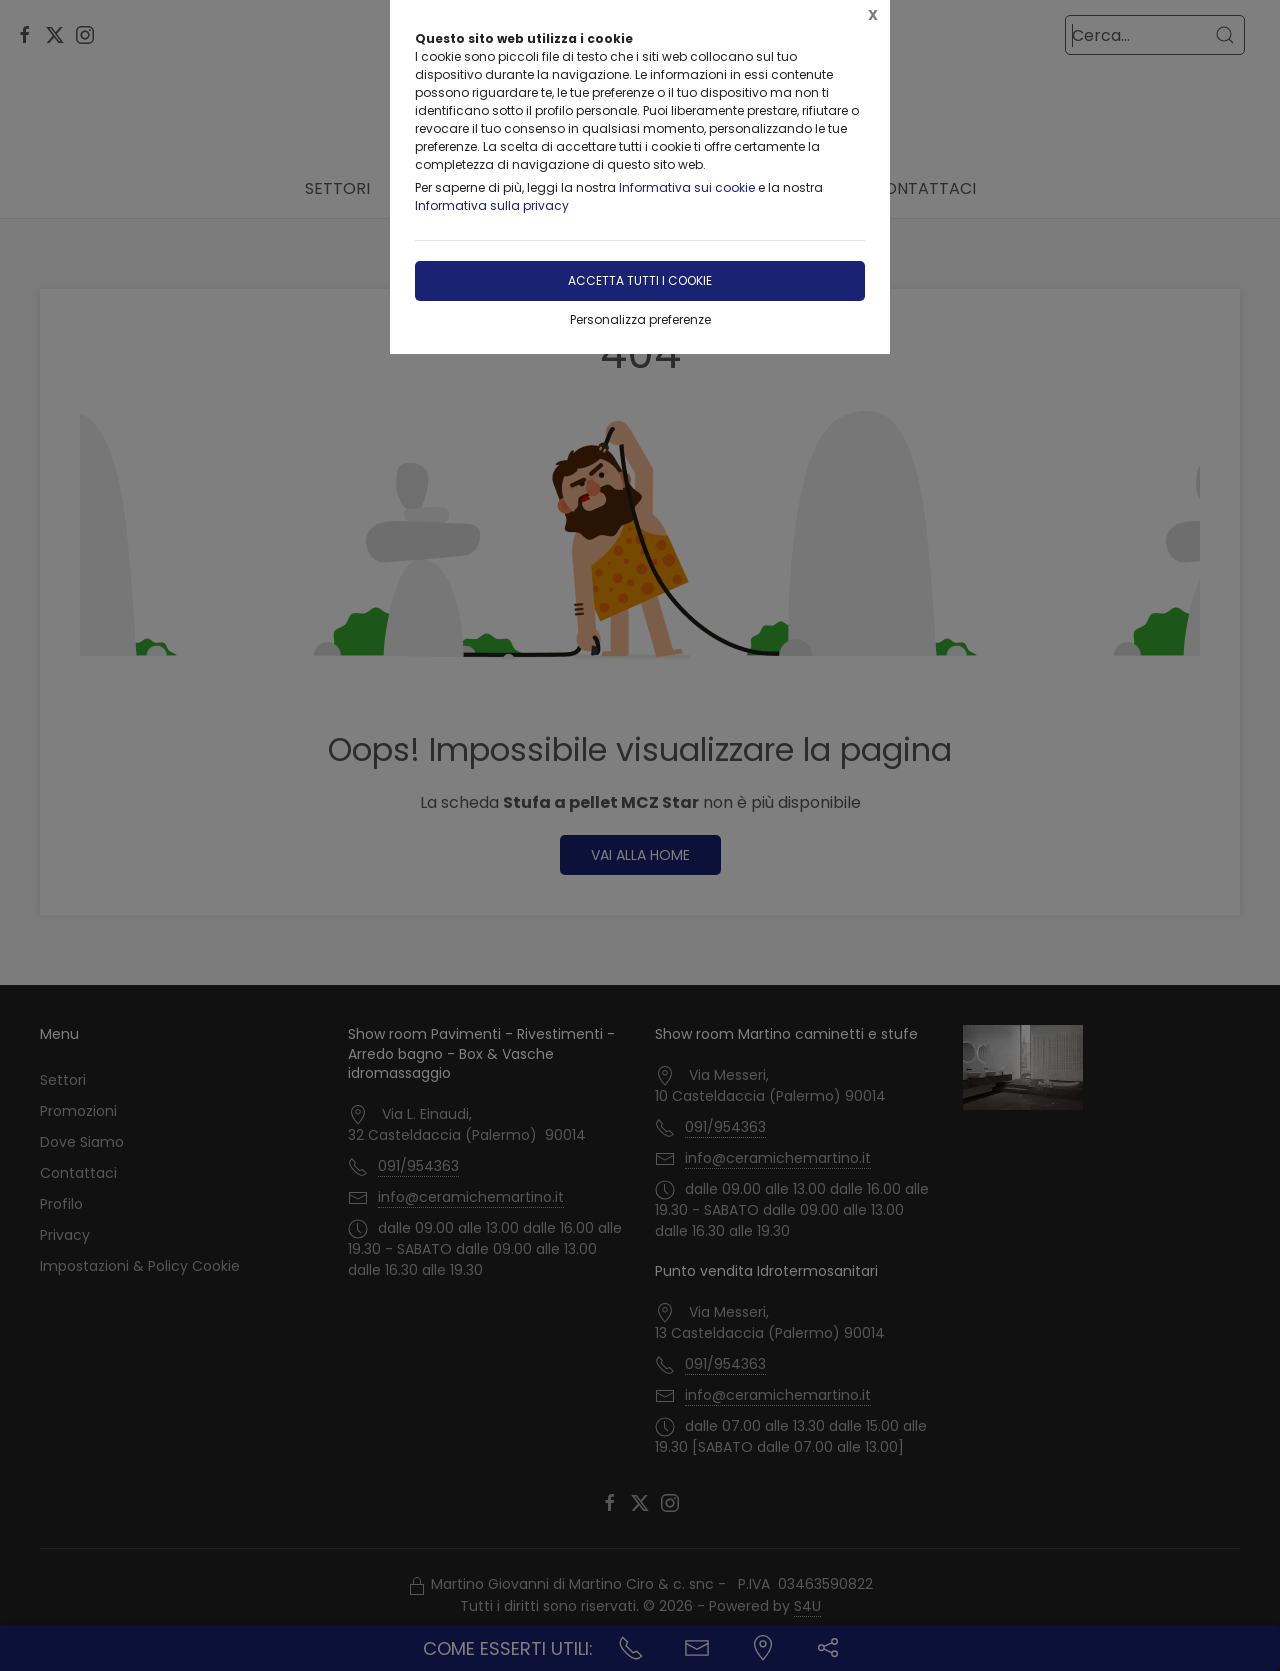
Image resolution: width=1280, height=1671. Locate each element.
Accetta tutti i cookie (640, 280)
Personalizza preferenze (640, 319)
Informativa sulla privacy (492, 205)
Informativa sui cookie (687, 187)
